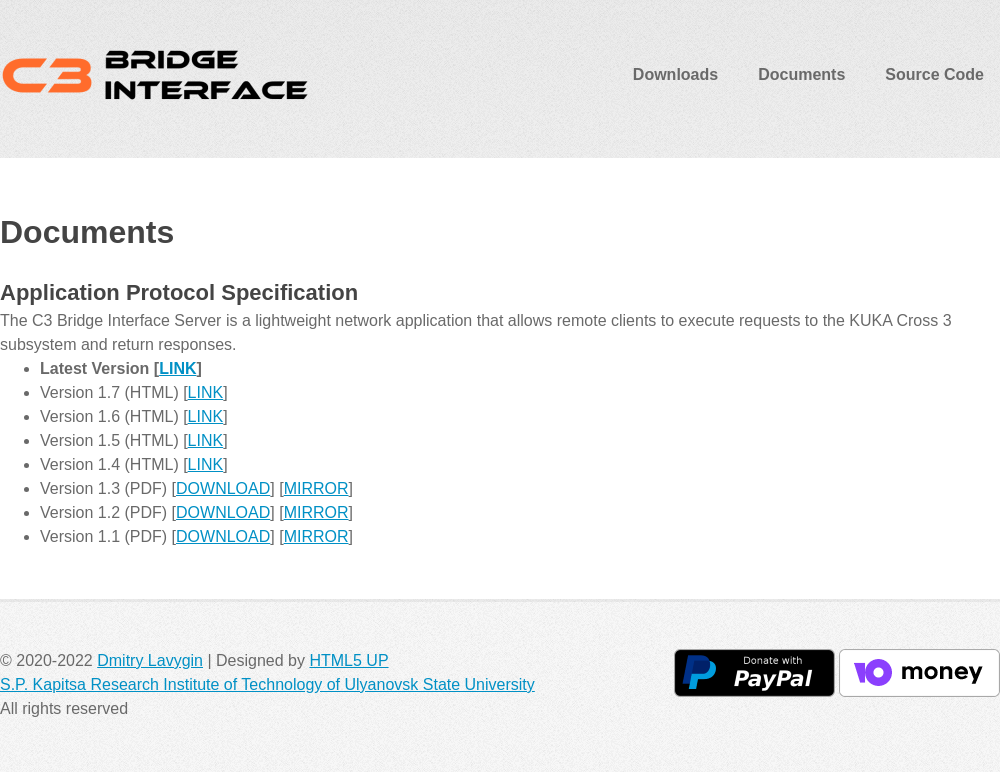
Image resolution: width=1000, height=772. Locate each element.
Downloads (675, 74)
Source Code (934, 74)
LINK (177, 368)
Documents (801, 74)
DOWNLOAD (223, 488)
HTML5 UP (348, 660)
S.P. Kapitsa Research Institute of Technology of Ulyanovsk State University (267, 684)
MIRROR (316, 488)
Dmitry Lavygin (150, 660)
